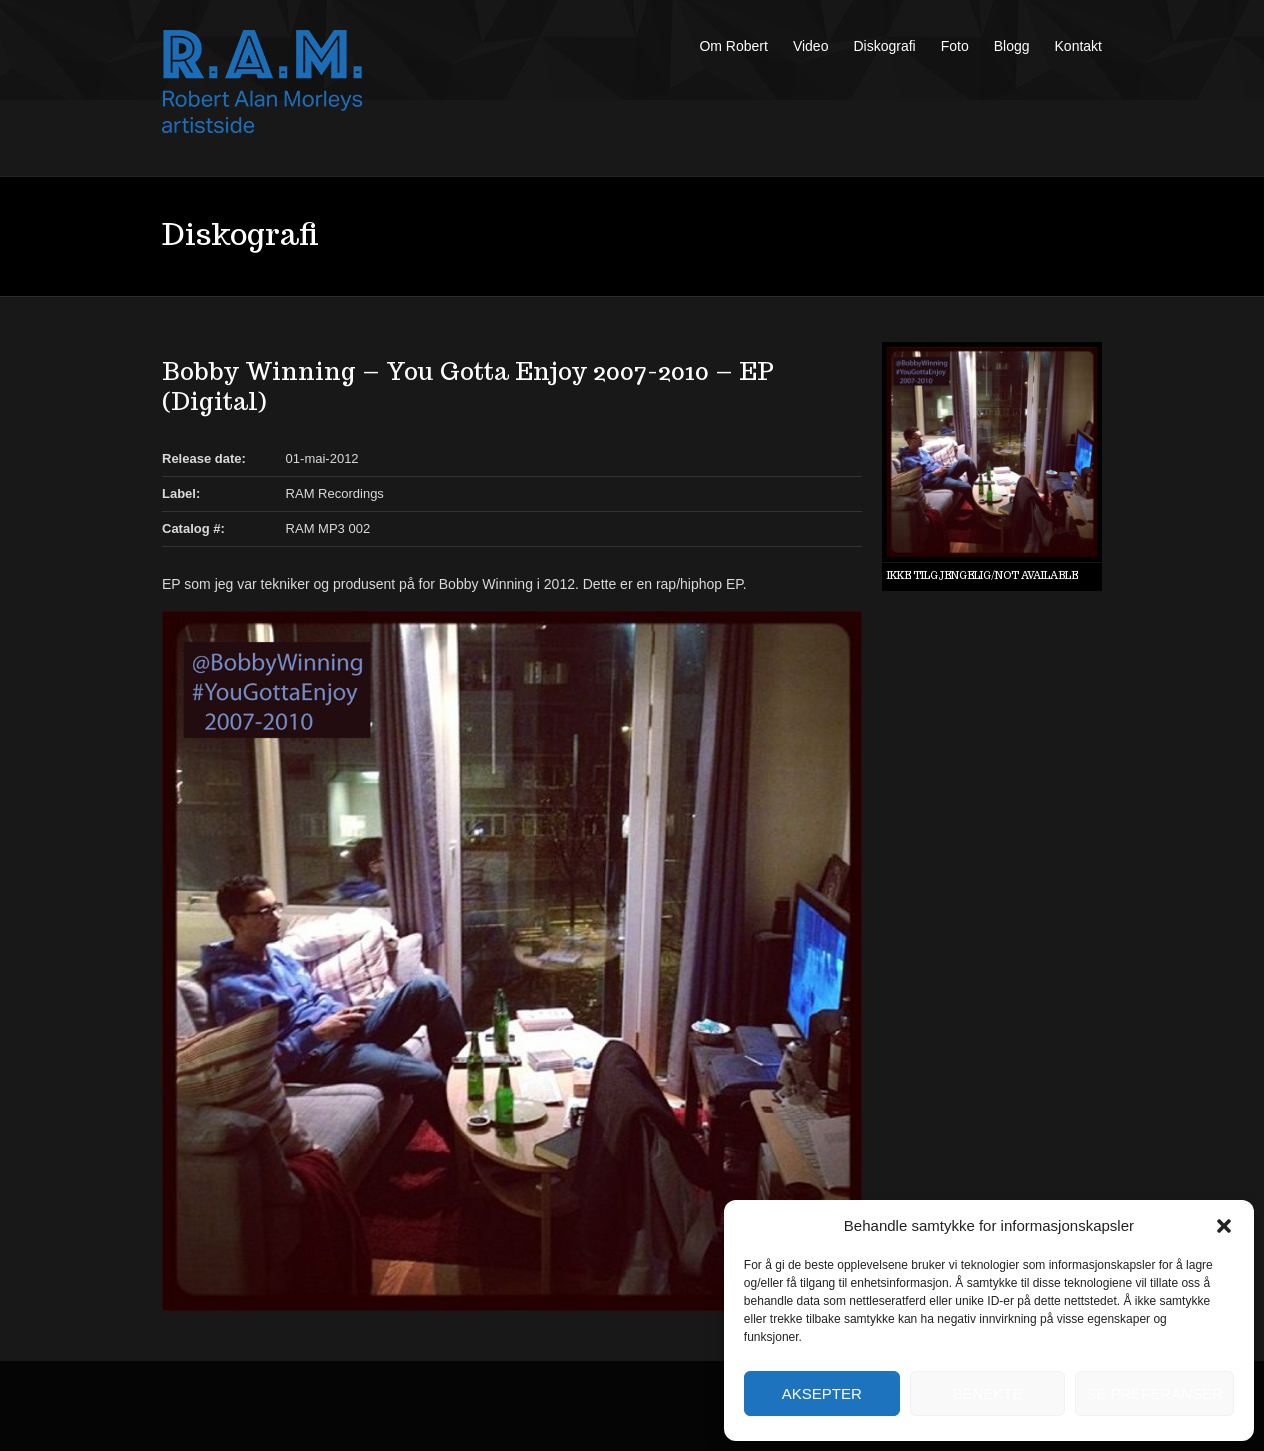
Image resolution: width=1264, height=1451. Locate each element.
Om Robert (733, 46)
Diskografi (884, 46)
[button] (1224, 1226)
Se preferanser (1154, 1393)
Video (811, 46)
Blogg (1012, 46)
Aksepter (822, 1393)
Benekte (987, 1393)
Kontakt (1078, 46)
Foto (955, 46)
